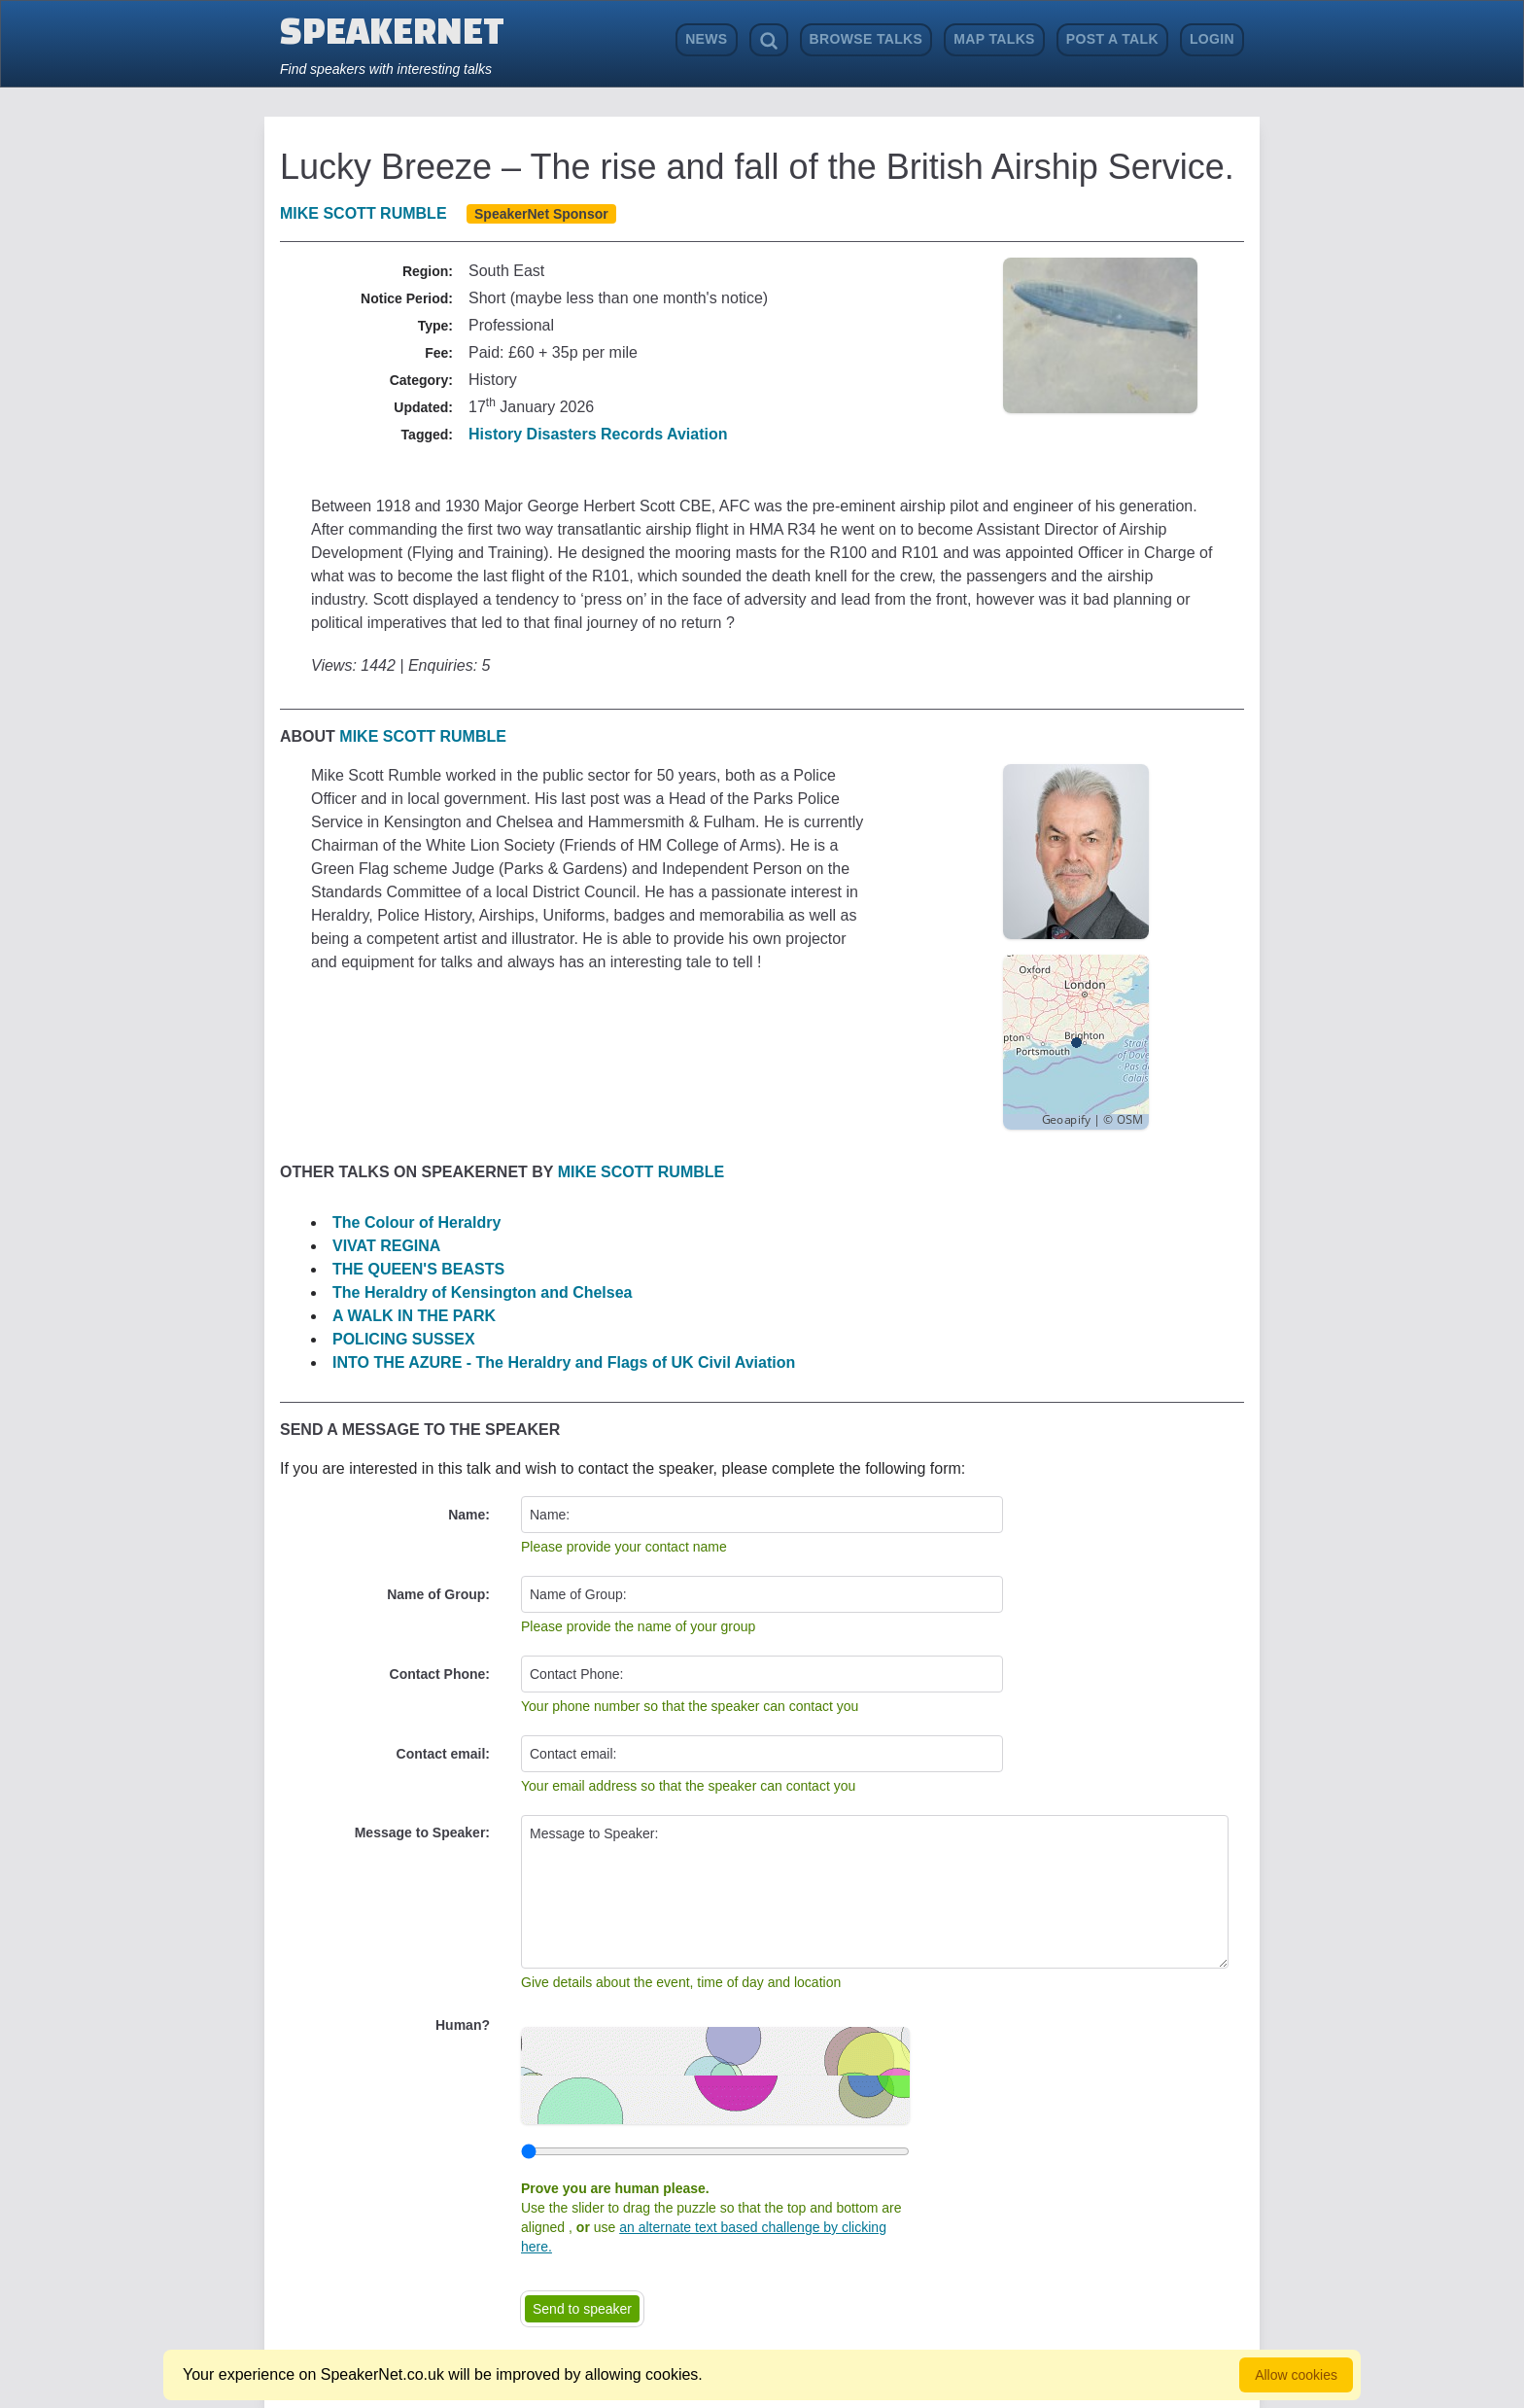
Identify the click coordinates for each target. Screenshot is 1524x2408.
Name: (469, 1514)
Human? (462, 2025)
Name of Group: (438, 1594)
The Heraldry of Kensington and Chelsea (482, 1292)
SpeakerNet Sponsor (541, 214)
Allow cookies (1296, 2375)
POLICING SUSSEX (403, 1339)
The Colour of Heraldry (416, 1222)
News (706, 39)
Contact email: (443, 1754)
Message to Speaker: (422, 1832)
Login (1212, 39)
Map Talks (994, 39)
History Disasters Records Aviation (597, 434)
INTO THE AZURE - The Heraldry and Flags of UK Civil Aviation (563, 1362)
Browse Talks (866, 39)
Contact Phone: (440, 1674)
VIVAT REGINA (386, 1246)
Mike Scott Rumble (363, 213)
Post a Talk (1112, 39)
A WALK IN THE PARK (414, 1316)
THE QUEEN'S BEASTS (418, 1269)
